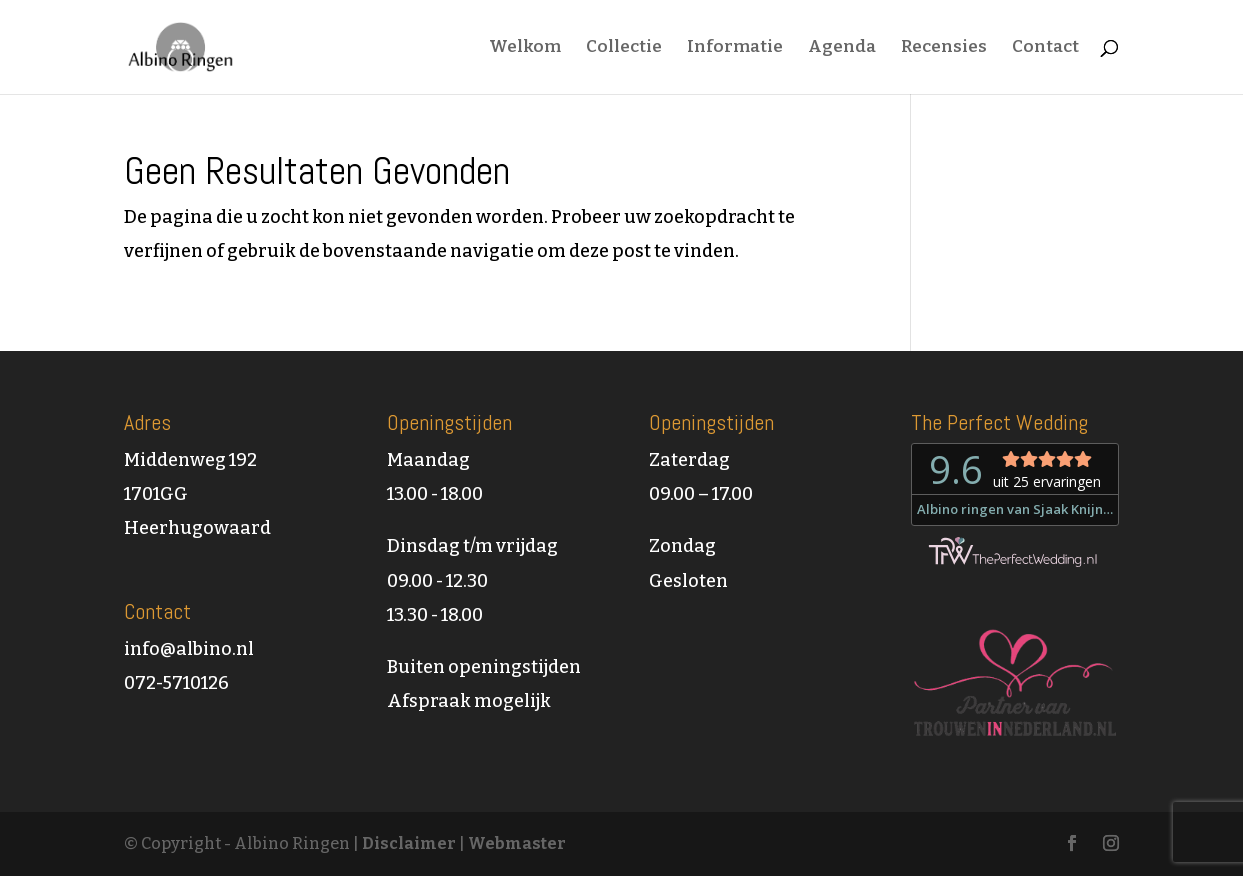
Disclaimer (409, 843)
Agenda (842, 48)
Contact (1045, 48)
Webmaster (517, 843)
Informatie (735, 48)
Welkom (525, 48)
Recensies (944, 48)
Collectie (624, 48)
